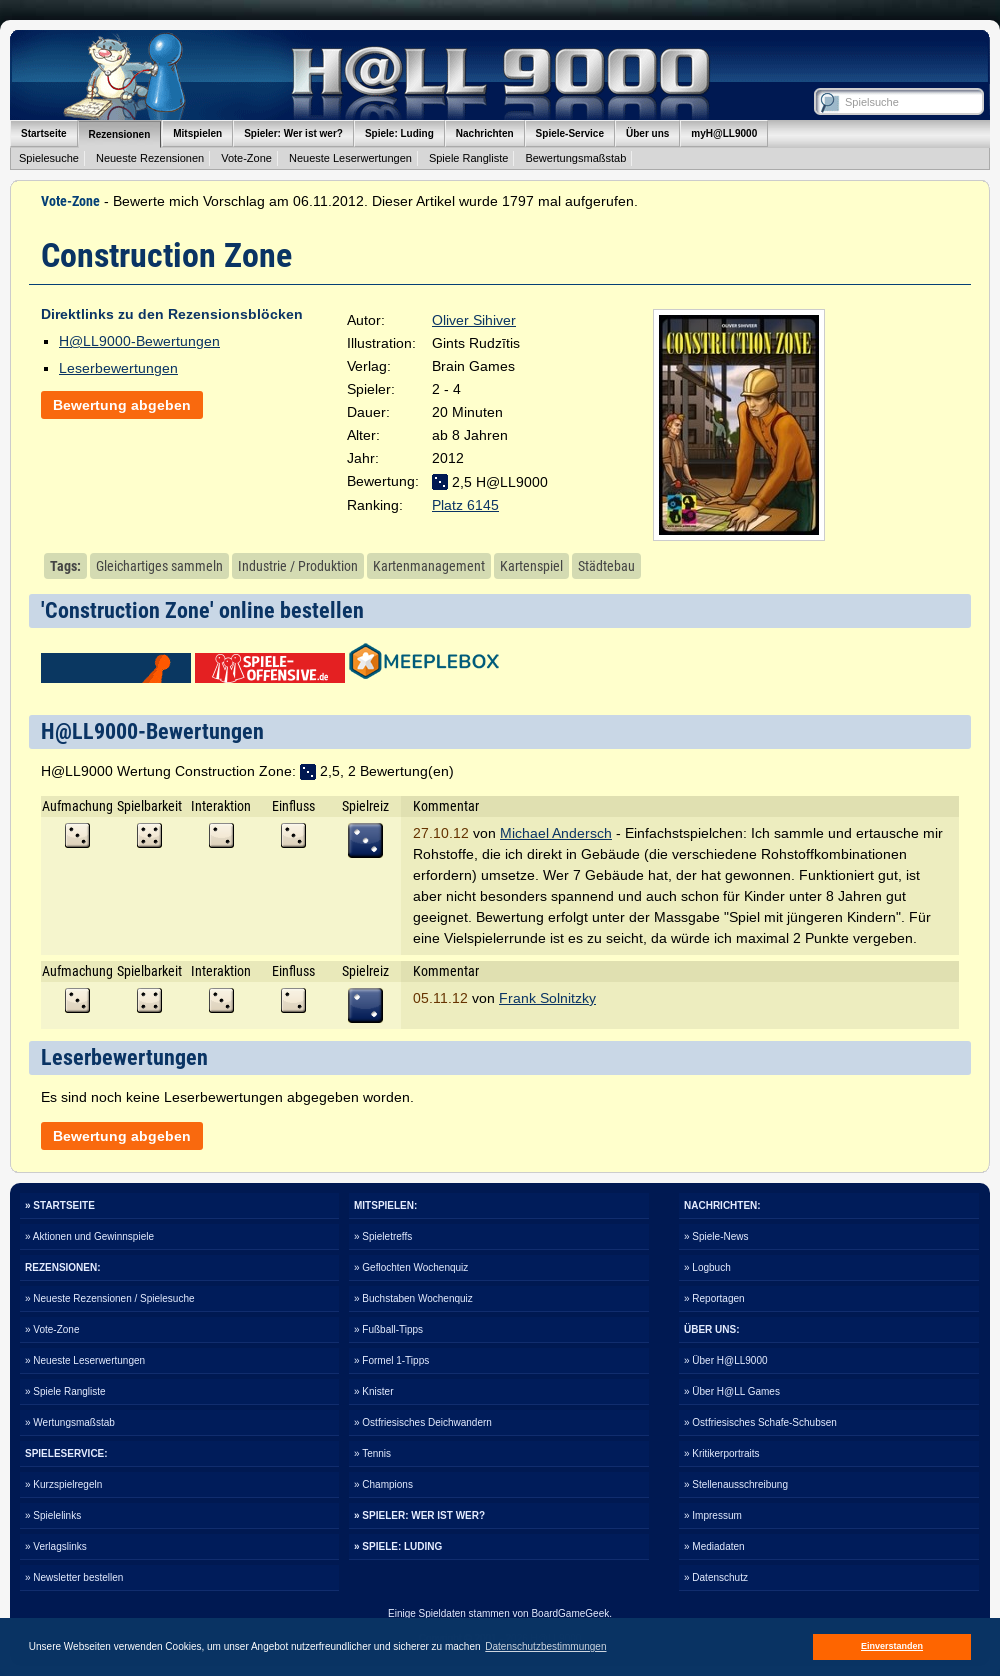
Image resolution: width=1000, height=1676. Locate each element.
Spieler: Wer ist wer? (293, 133)
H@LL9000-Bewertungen (139, 341)
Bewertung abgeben (122, 405)
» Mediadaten (714, 1546)
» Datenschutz (716, 1577)
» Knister (373, 1391)
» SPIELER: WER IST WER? (419, 1515)
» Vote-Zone (52, 1329)
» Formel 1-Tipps (391, 1360)
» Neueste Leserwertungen (85, 1360)
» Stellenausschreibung (736, 1484)
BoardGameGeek (570, 1613)
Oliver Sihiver (474, 320)
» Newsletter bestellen (74, 1577)
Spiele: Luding (399, 133)
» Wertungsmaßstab (70, 1422)
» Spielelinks (53, 1515)
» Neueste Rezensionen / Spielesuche (110, 1298)
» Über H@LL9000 (726, 1360)
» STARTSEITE (60, 1205)
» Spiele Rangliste (65, 1391)
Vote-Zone (246, 158)
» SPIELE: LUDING (398, 1546)
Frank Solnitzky (547, 998)
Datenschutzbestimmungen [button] (545, 1646)
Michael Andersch (556, 833)
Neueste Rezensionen (150, 158)
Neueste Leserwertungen (350, 158)
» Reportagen (714, 1298)
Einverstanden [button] (892, 1646)
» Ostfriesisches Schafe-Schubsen (760, 1422)
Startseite (44, 133)
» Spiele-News (716, 1236)
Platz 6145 (465, 505)
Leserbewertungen (118, 368)
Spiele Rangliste (469, 158)
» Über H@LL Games (732, 1391)
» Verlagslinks (56, 1546)
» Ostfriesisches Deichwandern (423, 1422)
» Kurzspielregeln (63, 1484)
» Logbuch (707, 1267)
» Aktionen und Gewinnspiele (89, 1236)
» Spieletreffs (383, 1236)
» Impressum (713, 1515)
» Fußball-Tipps (388, 1329)
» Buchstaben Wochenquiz (413, 1298)
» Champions (383, 1484)
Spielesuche (49, 158)
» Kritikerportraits (722, 1453)
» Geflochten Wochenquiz (411, 1267)
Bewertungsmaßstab (575, 158)
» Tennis (372, 1453)
